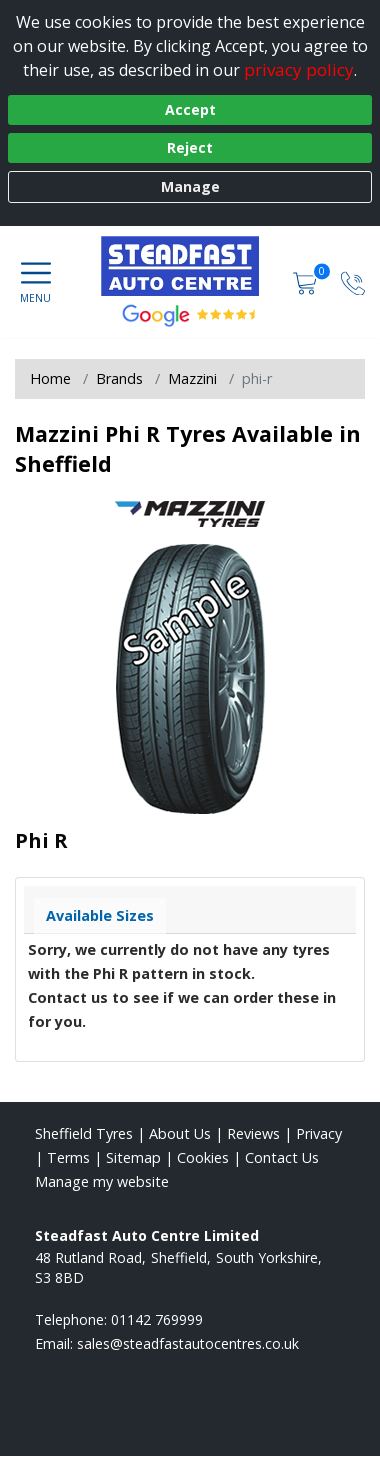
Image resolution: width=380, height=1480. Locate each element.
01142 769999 (157, 1319)
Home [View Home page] (50, 378)
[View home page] (190, 266)
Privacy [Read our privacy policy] (319, 1133)
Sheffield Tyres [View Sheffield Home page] (84, 1133)
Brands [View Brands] (119, 378)
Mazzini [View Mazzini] (192, 378)
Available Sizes (100, 915)
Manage (190, 186)
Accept (190, 109)
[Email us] (188, 1343)
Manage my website (102, 1181)
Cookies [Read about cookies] (203, 1157)
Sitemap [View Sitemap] (133, 1157)
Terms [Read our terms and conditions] (68, 1157)
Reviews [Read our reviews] (253, 1133)
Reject (190, 147)
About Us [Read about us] (180, 1133)
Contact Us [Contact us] (282, 1157)
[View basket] (307, 281)
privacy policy (299, 69)
